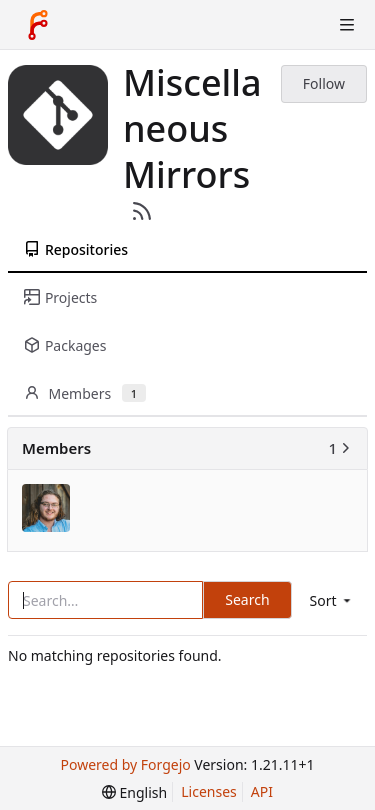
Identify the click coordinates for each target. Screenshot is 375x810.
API (262, 791)
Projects (60, 297)
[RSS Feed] (142, 211)
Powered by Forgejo (126, 764)
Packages (65, 345)
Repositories (76, 249)
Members (85, 393)
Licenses (209, 791)
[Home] (38, 25)
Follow (324, 83)
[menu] (332, 600)
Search (247, 599)
